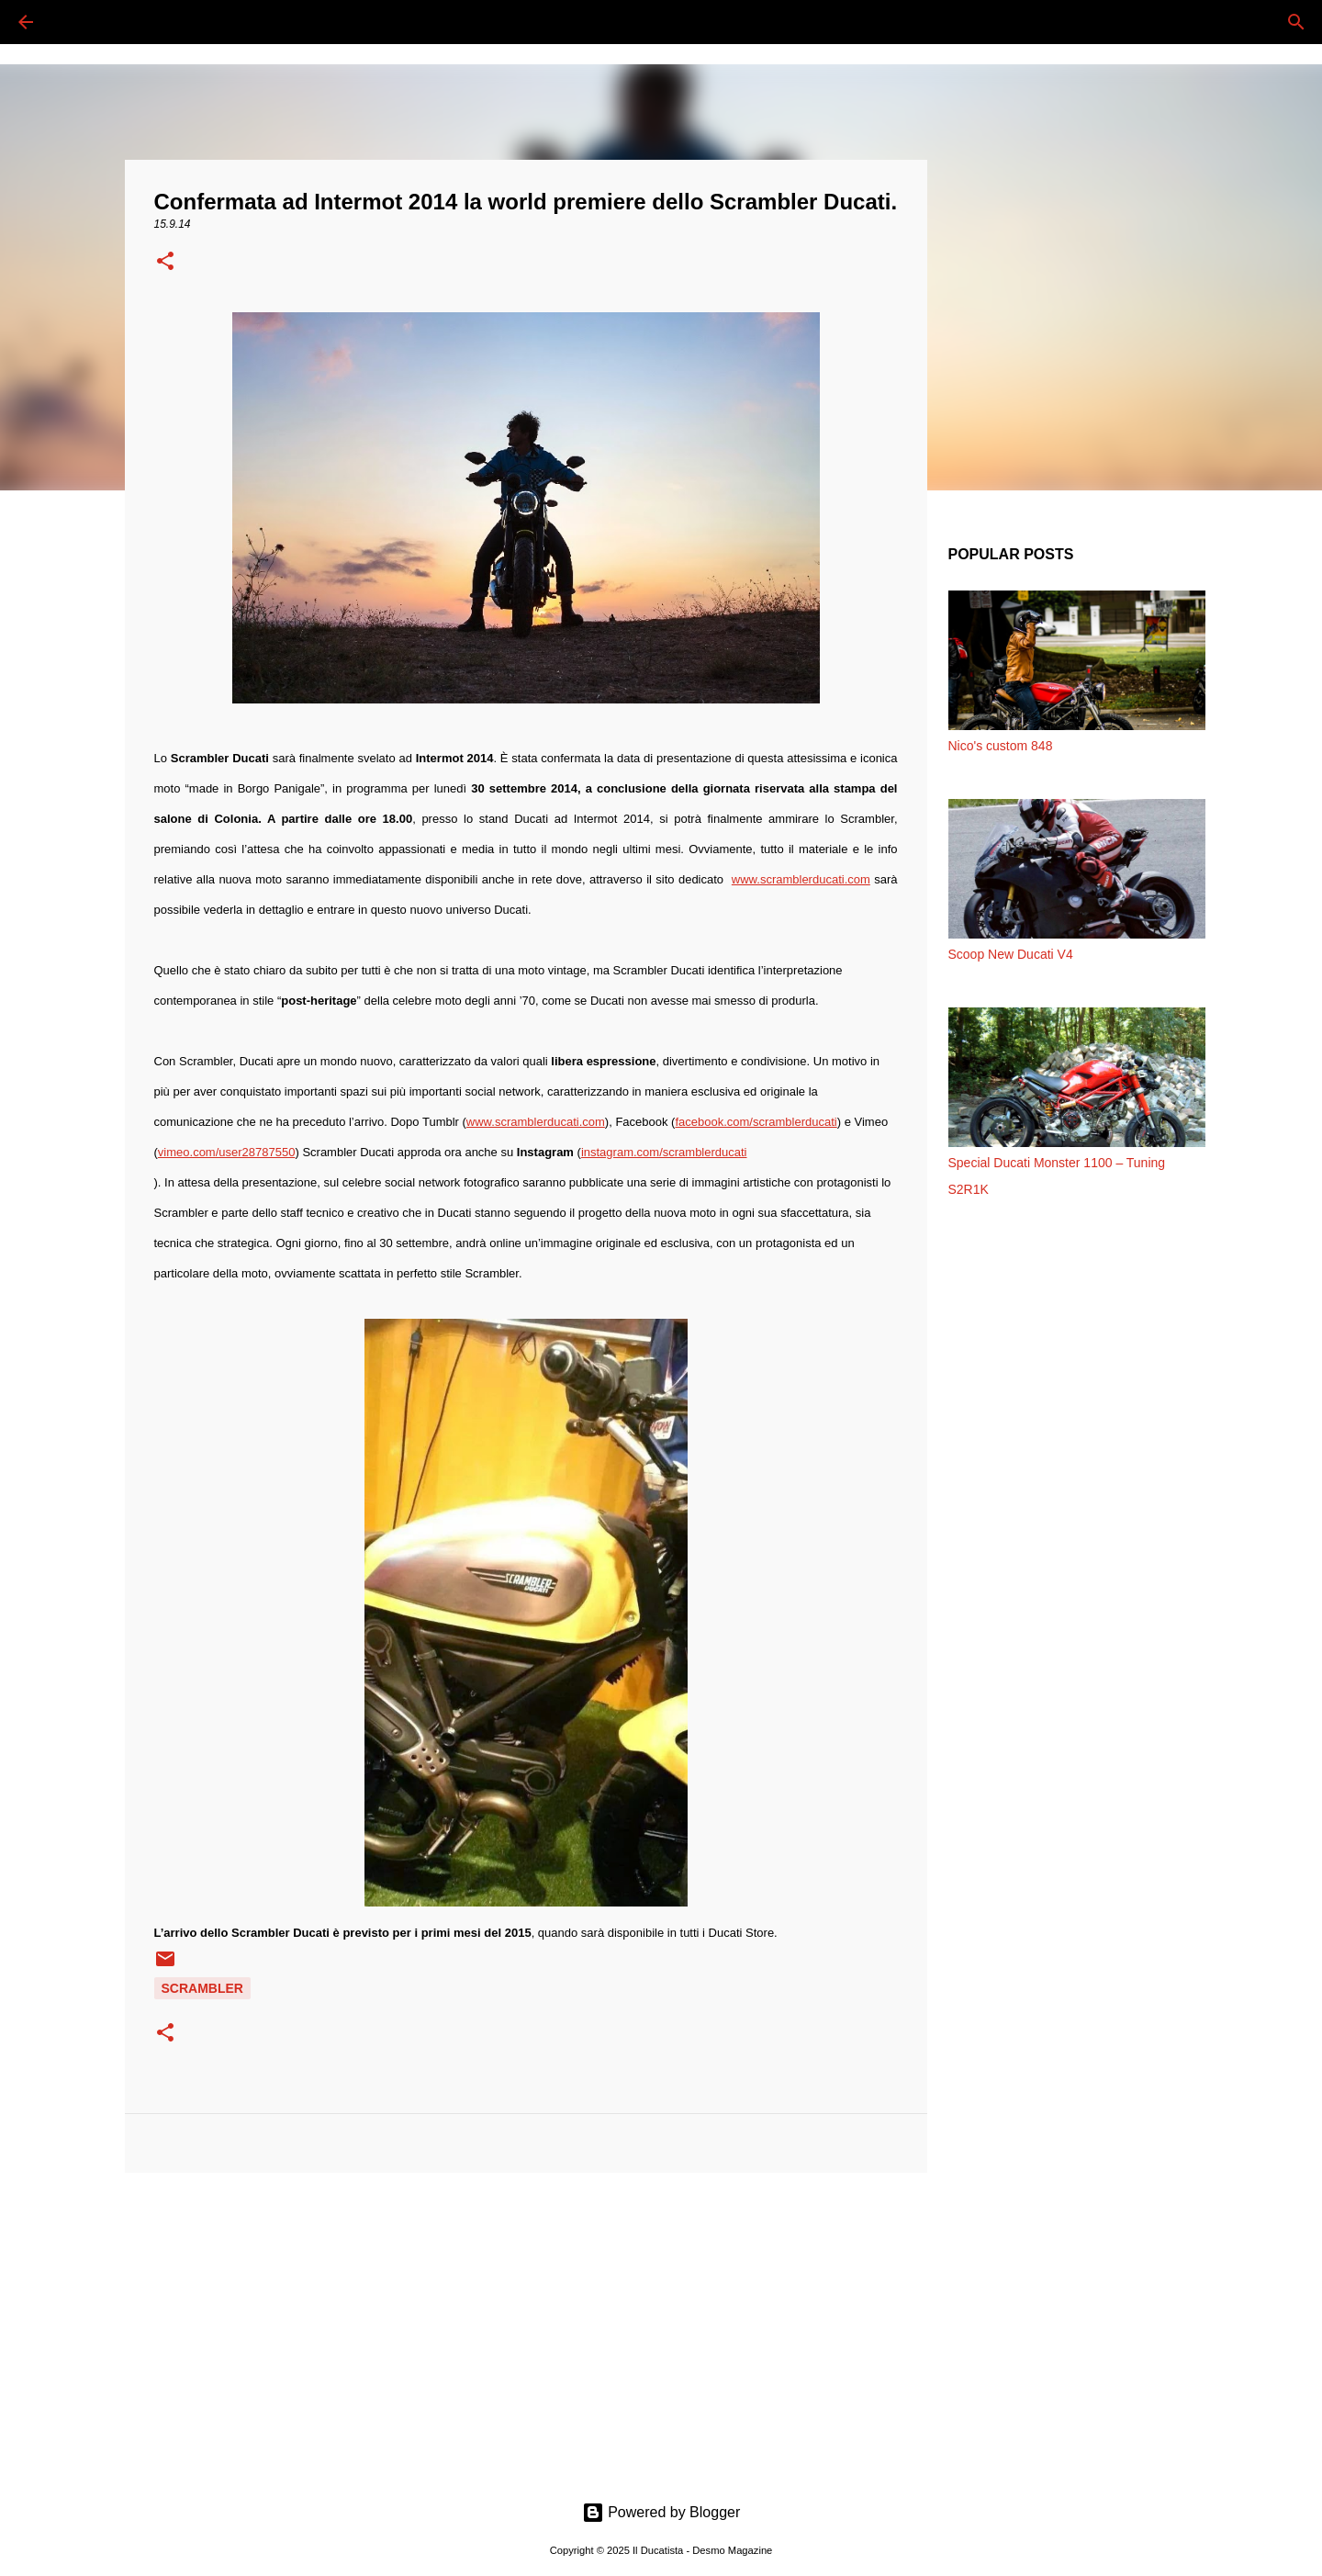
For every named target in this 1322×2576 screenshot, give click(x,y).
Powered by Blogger (661, 2512)
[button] (165, 263)
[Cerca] (77, 22)
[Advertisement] (526, 2329)
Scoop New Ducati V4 (1010, 954)
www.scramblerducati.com (801, 879)
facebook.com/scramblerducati (755, 1122)
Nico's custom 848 (1000, 745)
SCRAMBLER (202, 1988)
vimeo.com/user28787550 (227, 1152)
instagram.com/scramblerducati (664, 1152)
